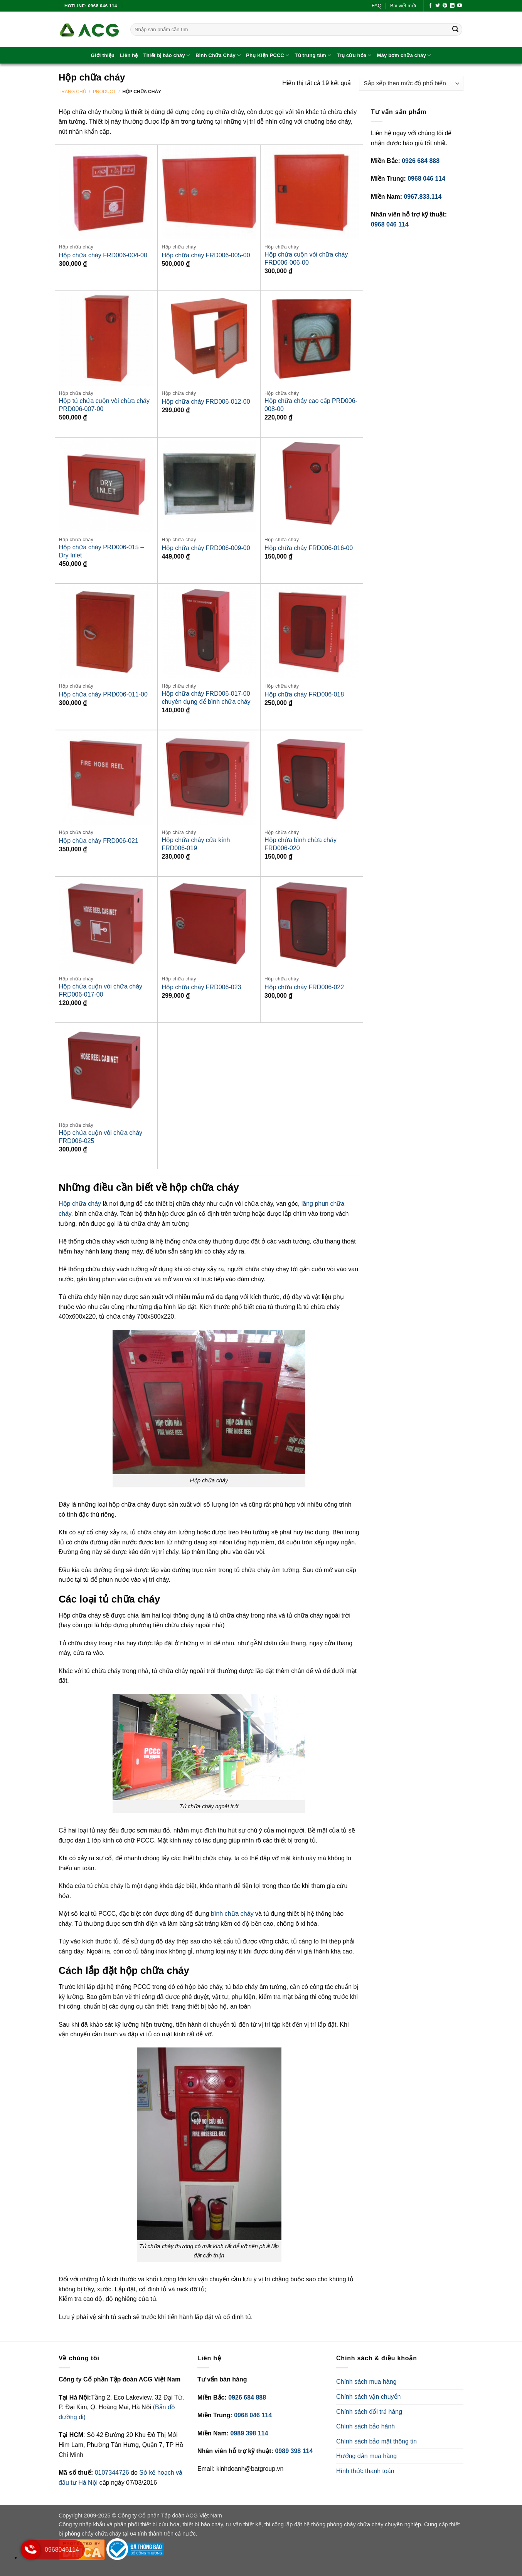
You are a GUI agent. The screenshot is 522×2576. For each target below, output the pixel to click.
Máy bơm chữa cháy (404, 55)
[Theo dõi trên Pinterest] (445, 5)
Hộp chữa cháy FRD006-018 (304, 694)
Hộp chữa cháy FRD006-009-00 (206, 548)
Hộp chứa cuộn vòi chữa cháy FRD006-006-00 (306, 258)
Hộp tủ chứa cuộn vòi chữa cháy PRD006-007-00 (104, 405)
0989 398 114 (249, 2433)
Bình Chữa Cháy (218, 55)
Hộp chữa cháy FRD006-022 (304, 987)
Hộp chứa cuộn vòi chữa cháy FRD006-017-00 (100, 990)
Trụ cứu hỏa (354, 55)
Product (104, 91)
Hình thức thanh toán (365, 2471)
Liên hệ (129, 55)
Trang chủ (72, 91)
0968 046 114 (426, 178)
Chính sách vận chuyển (368, 2396)
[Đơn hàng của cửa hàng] (411, 83)
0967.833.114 (422, 196)
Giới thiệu (103, 55)
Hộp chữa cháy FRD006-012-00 (206, 401)
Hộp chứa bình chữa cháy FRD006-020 (300, 844)
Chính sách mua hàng (366, 2381)
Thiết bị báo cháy (166, 55)
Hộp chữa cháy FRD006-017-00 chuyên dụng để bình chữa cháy (206, 697)
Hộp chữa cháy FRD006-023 (201, 987)
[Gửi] (455, 29)
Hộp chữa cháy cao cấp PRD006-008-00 (310, 405)
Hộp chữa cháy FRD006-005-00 (206, 255)
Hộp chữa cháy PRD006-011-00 (103, 694)
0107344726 (113, 2472)
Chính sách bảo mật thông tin (376, 2441)
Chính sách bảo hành (365, 2426)
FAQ (377, 5)
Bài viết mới (403, 5)
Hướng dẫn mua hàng (366, 2456)
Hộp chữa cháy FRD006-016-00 (308, 548)
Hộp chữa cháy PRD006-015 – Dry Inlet (101, 551)
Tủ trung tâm (313, 55)
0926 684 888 (420, 161)
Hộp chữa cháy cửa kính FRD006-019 (196, 844)
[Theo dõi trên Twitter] (437, 5)
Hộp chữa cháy (80, 1203)
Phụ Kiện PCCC (267, 55)
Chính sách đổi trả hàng (369, 2411)
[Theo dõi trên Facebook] (430, 5)
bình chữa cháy (232, 1913)
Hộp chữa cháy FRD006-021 (98, 840)
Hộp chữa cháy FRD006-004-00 (103, 255)
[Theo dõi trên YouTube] (459, 5)
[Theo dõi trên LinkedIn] (452, 5)
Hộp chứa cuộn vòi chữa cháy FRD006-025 (100, 1136)
